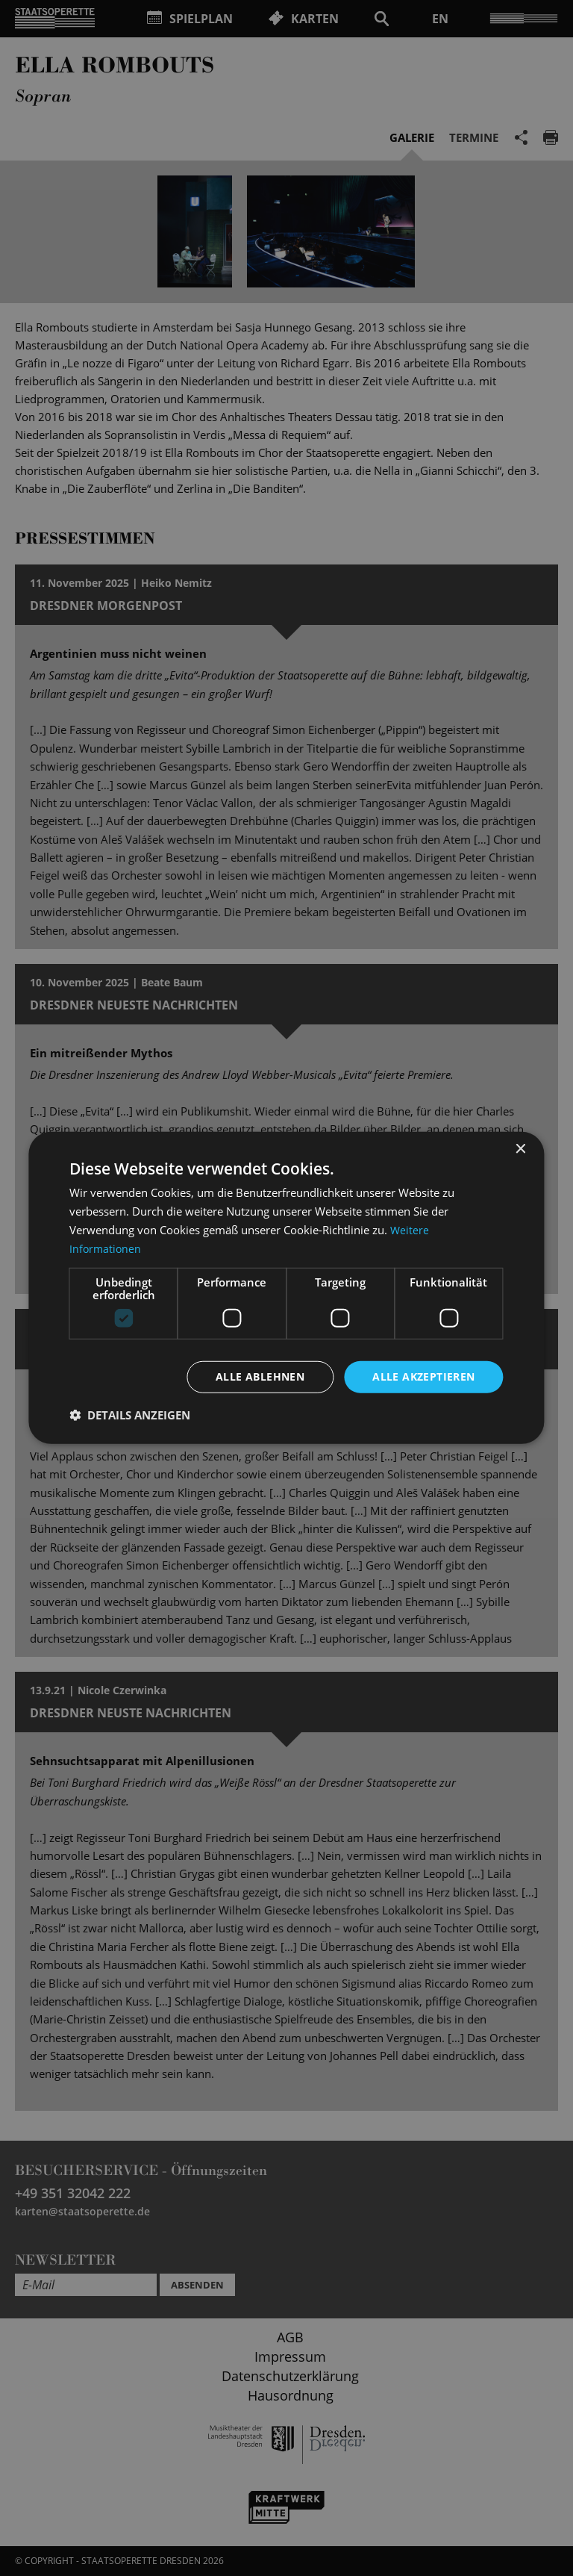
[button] (129, 1415)
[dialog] (286, 1288)
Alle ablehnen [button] (260, 1376)
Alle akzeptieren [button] (423, 1376)
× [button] (520, 1148)
